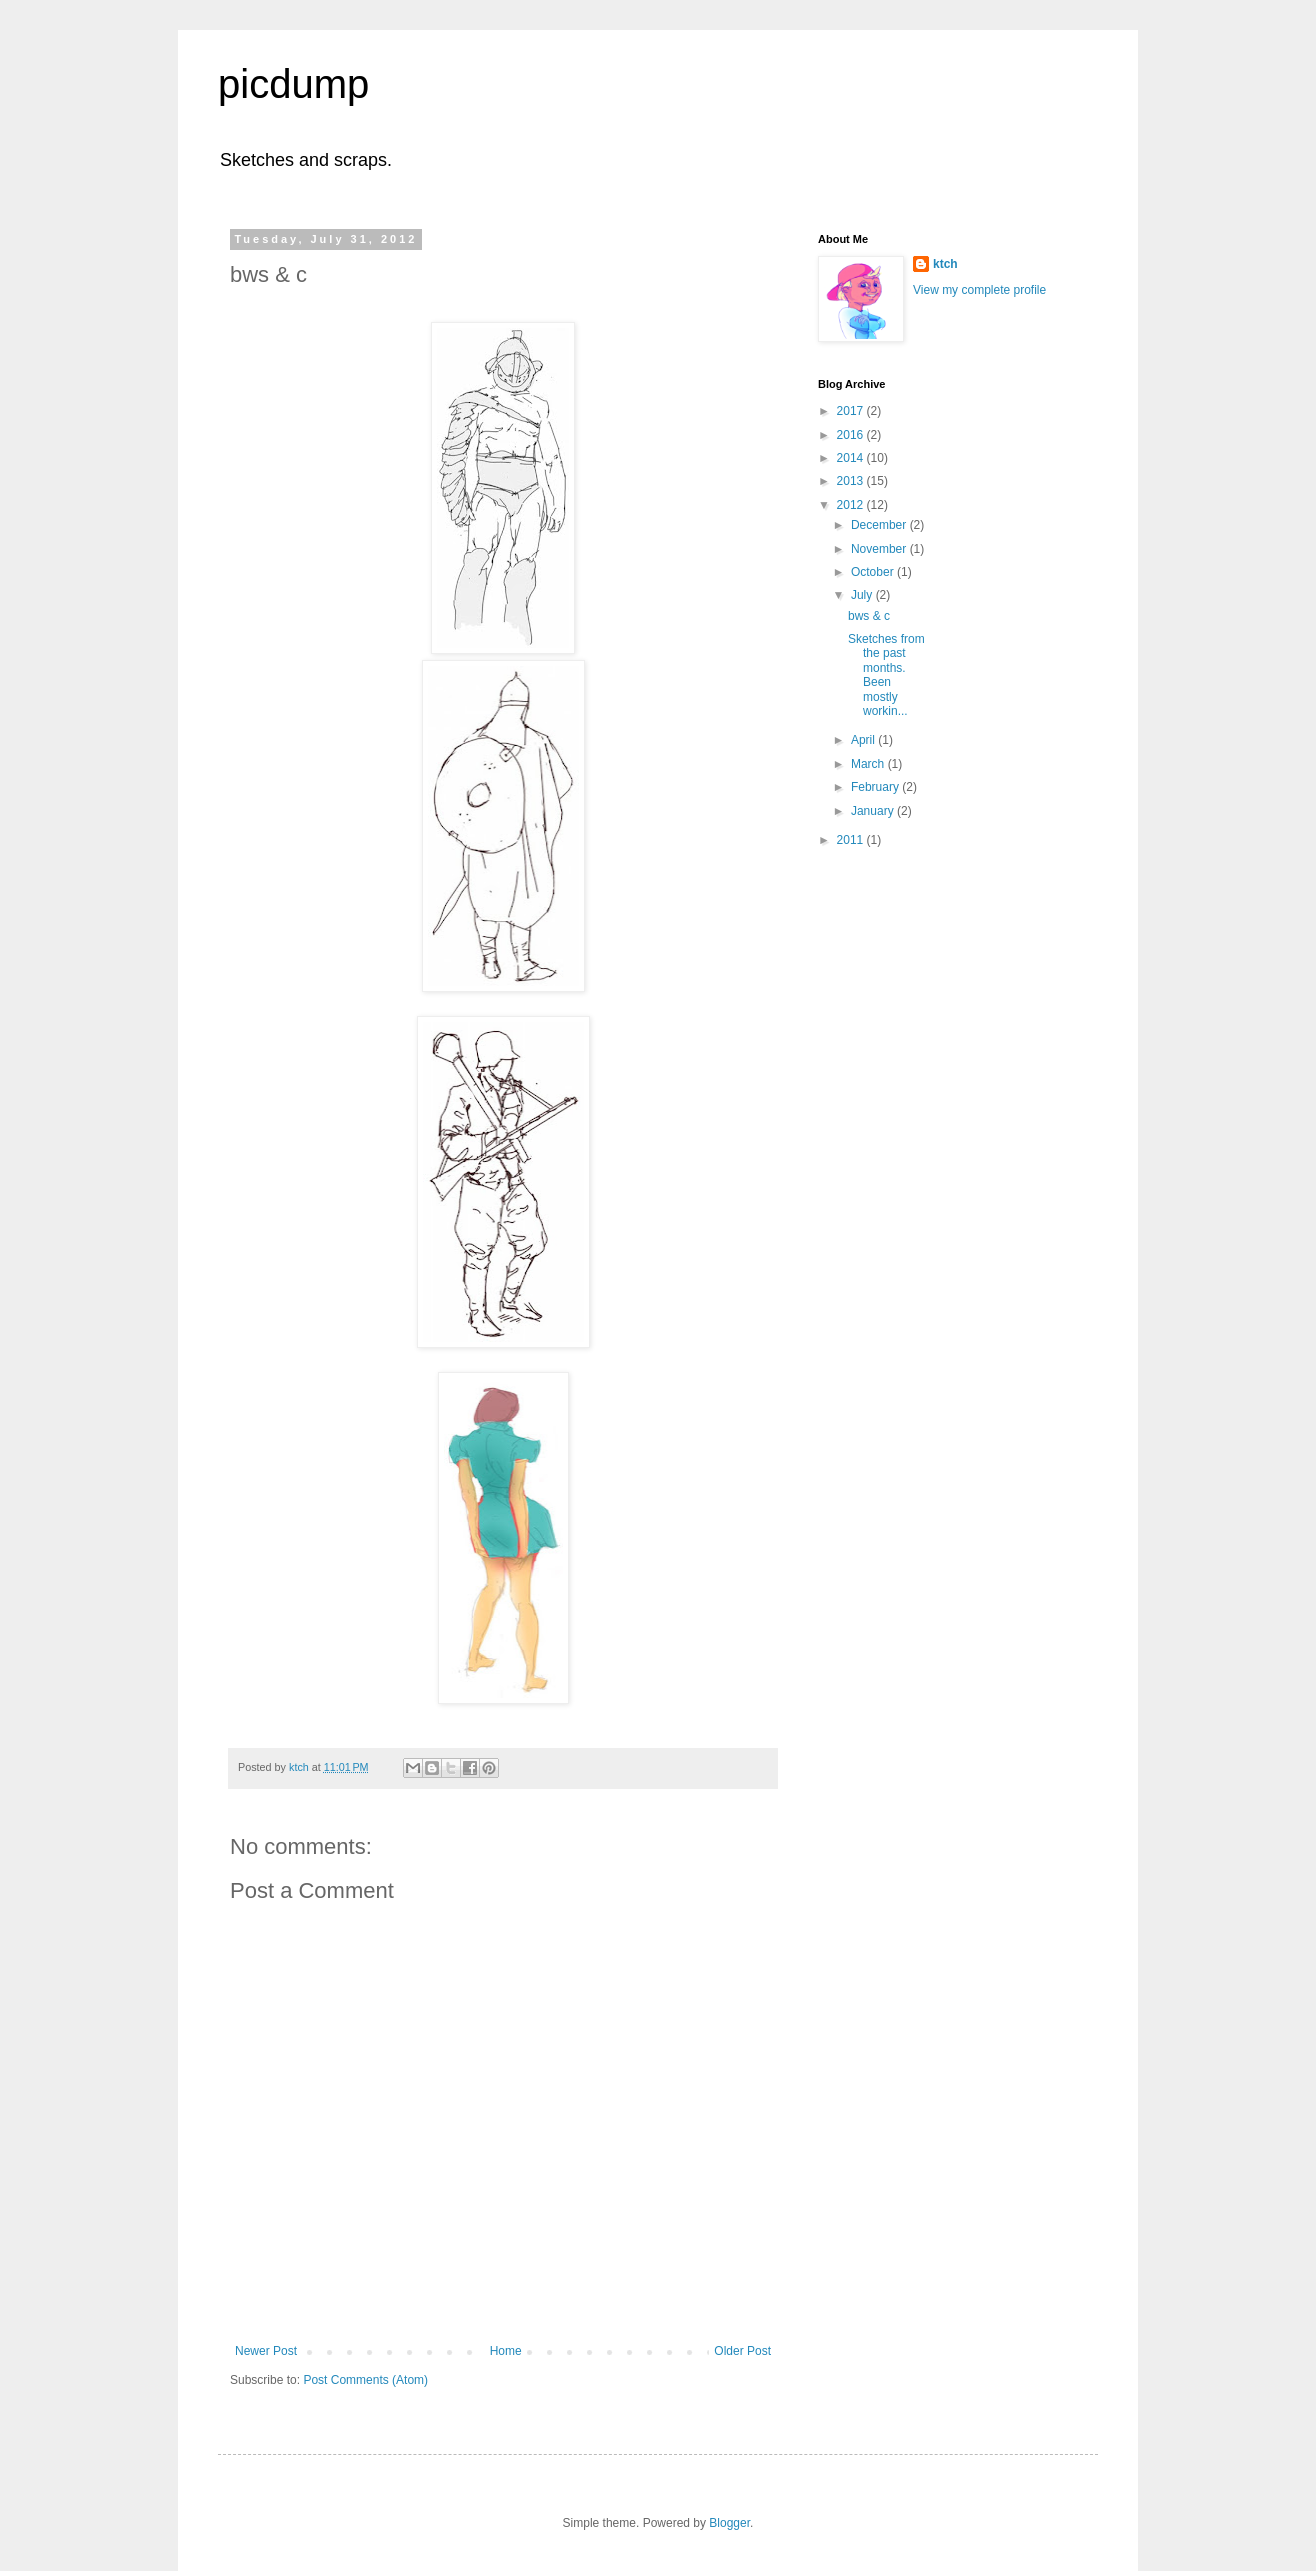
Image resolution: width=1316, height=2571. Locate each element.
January (874, 811)
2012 (852, 505)
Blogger (729, 2523)
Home (506, 2351)
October (874, 572)
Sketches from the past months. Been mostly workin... (886, 675)
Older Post (742, 2351)
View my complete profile (979, 290)
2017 (852, 411)
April (864, 740)
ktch (945, 264)
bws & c (869, 616)
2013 (852, 481)
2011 (852, 840)
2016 (852, 435)
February (876, 787)
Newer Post (266, 2351)
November (880, 549)
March (869, 764)
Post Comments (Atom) (365, 2380)
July (863, 595)
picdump (293, 84)
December (880, 525)
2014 (852, 458)
